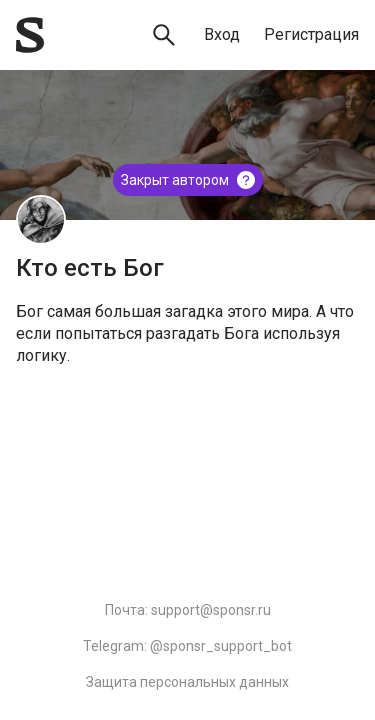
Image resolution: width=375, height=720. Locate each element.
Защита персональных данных (187, 682)
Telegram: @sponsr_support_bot (187, 646)
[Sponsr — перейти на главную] (30, 35)
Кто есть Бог (90, 268)
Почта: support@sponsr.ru (188, 610)
